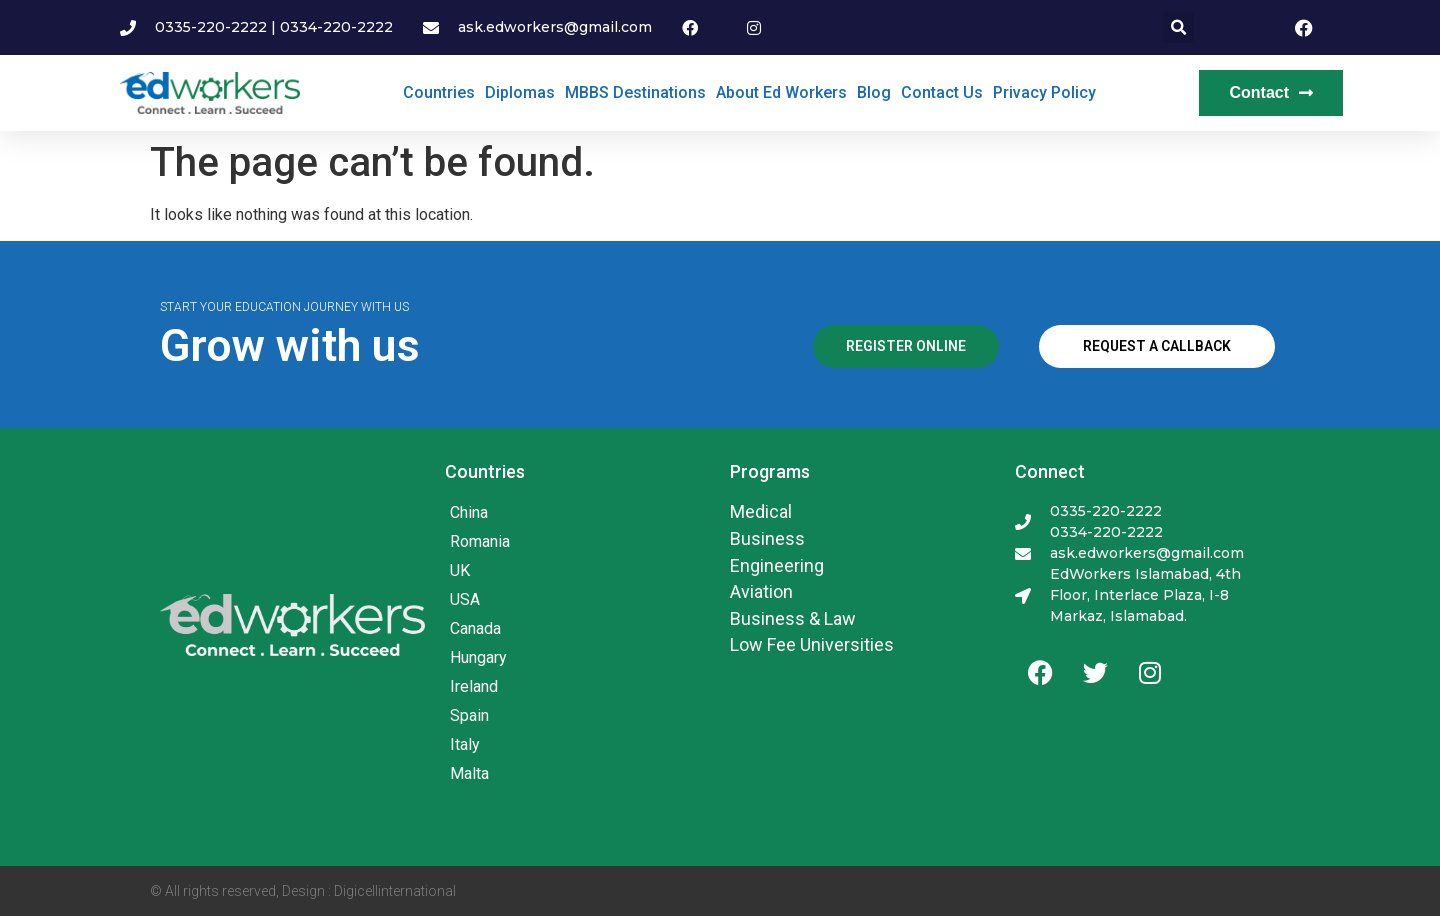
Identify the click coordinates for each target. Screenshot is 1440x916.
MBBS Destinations (635, 92)
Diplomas (520, 92)
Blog (874, 92)
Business (767, 538)
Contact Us (942, 92)
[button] (1178, 27)
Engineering (777, 565)
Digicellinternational (395, 891)
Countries (439, 92)
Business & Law (793, 618)
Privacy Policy (1044, 92)
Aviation (761, 591)
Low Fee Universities (812, 644)
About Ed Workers (781, 92)
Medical (761, 511)
